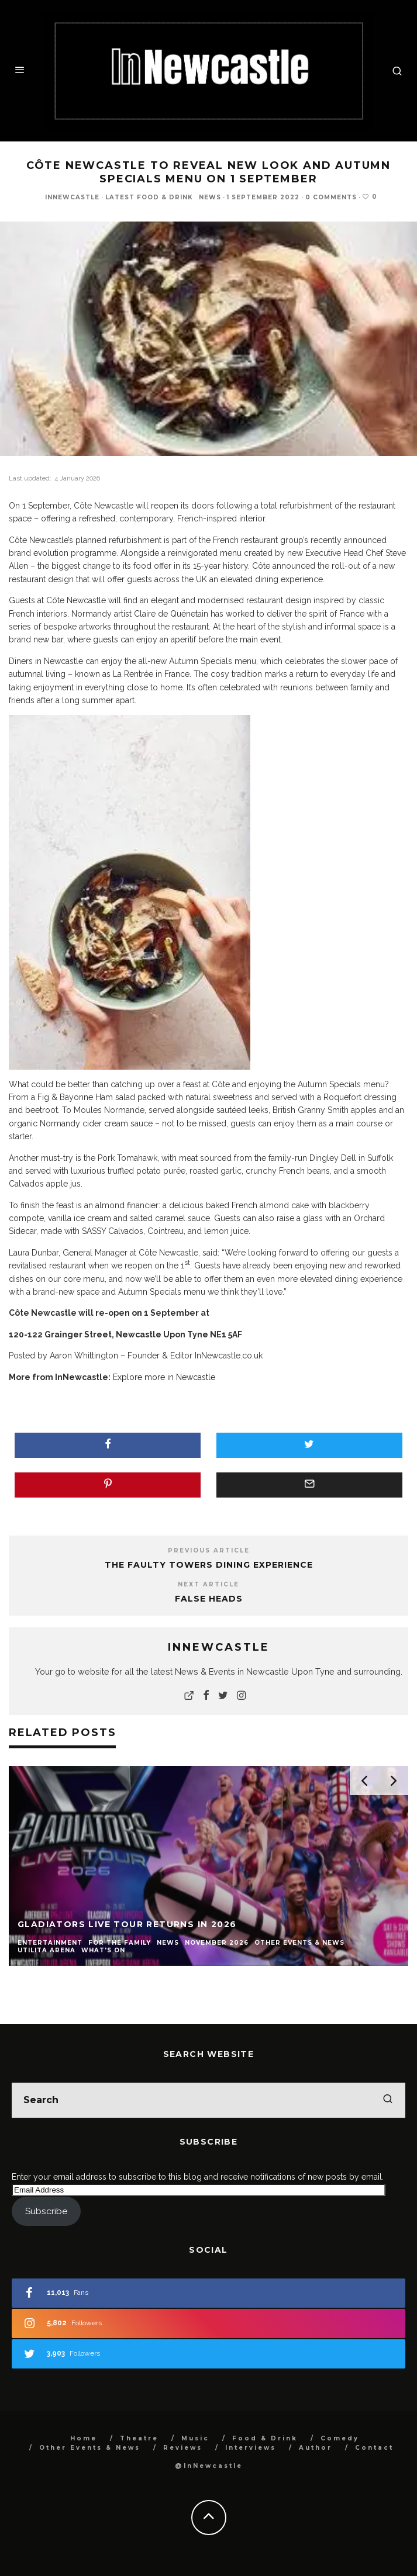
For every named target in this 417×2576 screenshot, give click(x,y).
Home (83, 2438)
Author (315, 2447)
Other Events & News (89, 2447)
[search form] (208, 2100)
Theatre (139, 2438)
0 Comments (331, 197)
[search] (387, 2100)
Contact (374, 2447)
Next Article (208, 1584)
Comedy (339, 2438)
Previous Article (209, 1550)
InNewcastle (72, 197)
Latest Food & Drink (149, 197)
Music (195, 2438)
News (210, 197)
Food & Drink (265, 2438)
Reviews (182, 2447)
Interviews (250, 2447)
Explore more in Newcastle (164, 1377)
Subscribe (46, 2211)
